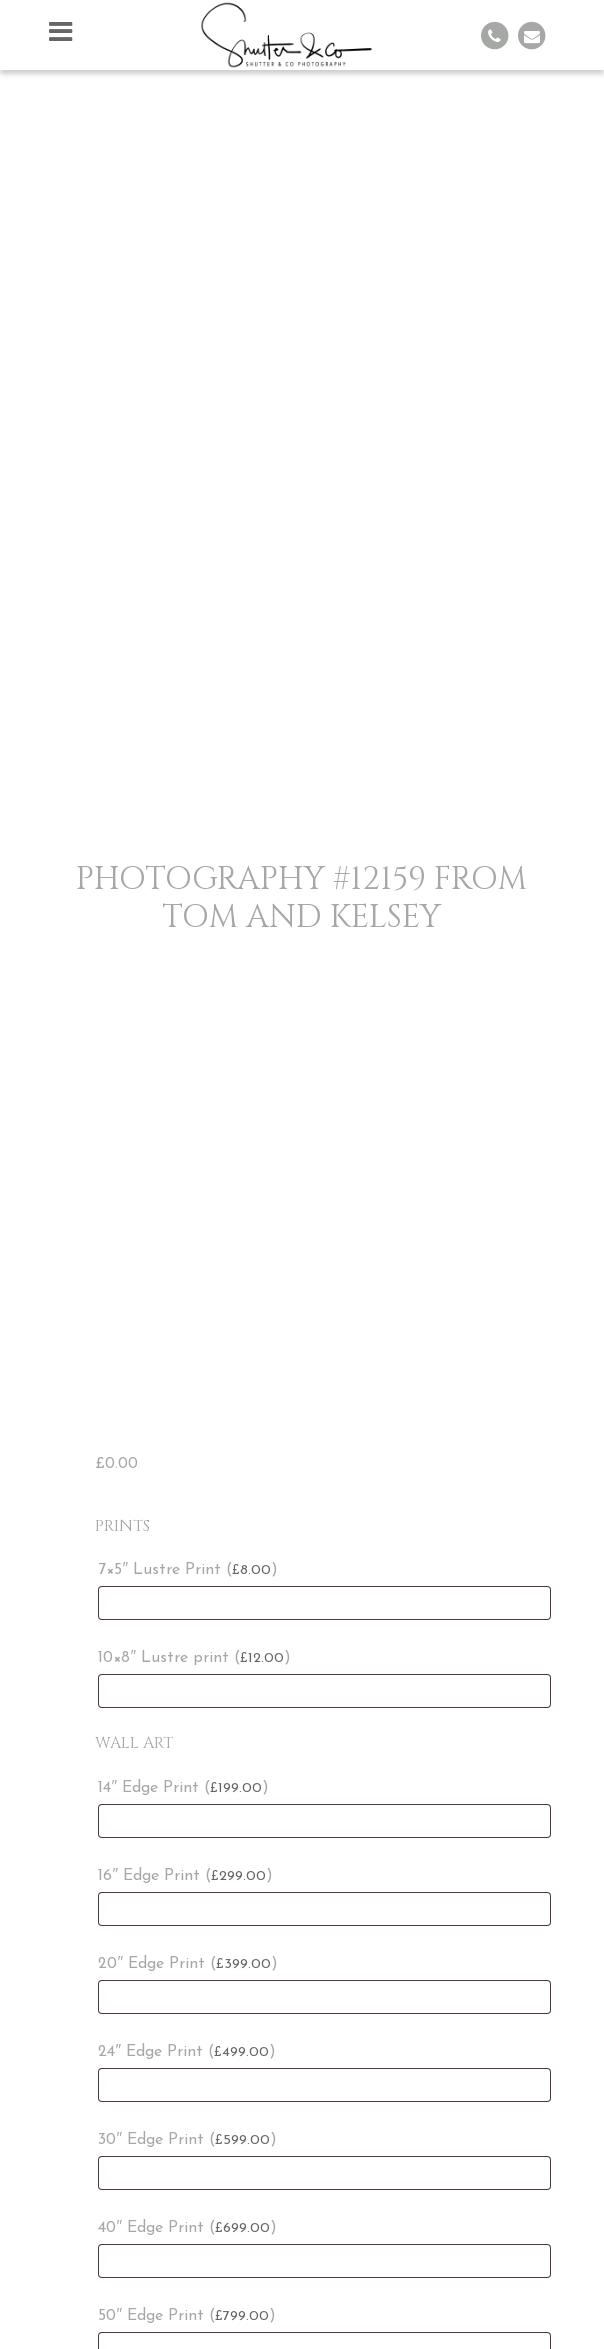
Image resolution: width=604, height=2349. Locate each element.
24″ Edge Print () (187, 2052)
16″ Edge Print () (185, 1876)
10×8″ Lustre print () (194, 1658)
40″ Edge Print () (187, 2228)
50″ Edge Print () (187, 2316)
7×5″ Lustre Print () (188, 1570)
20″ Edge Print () (188, 1964)
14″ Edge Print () (183, 1788)
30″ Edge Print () (187, 2140)
